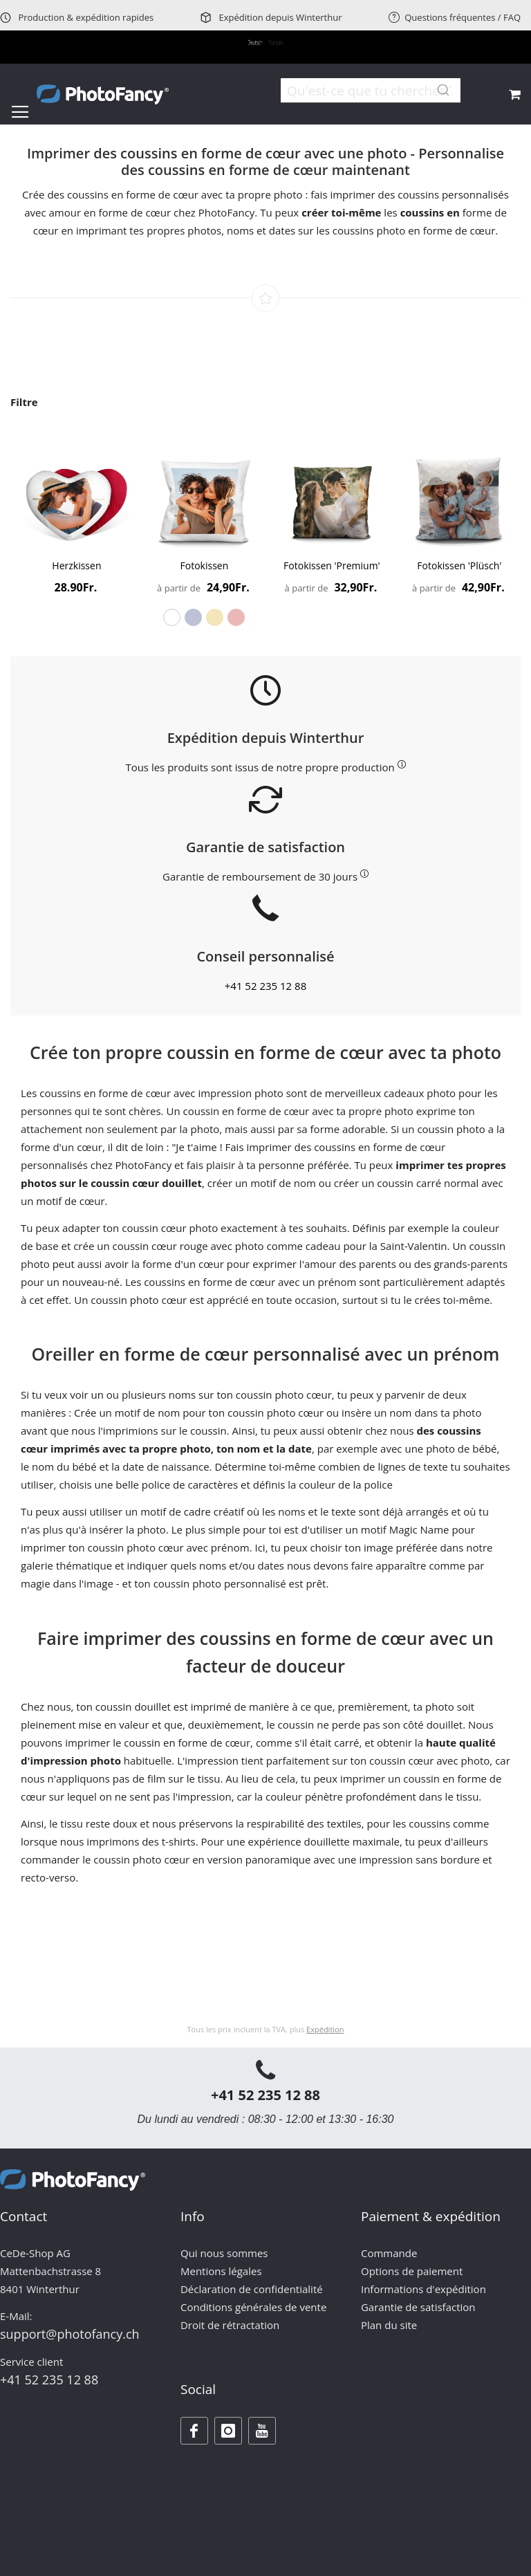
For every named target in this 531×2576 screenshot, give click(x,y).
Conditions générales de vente (253, 2307)
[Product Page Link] (76, 500)
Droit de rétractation (229, 2325)
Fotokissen (204, 565)
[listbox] (204, 617)
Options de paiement (412, 2271)
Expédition (325, 2029)
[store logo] (103, 94)
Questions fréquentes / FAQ (455, 17)
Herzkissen (76, 565)
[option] (171, 617)
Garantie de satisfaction (418, 2307)
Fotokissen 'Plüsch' (459, 565)
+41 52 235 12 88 (266, 986)
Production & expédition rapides (76, 17)
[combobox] (370, 90)
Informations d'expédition (423, 2289)
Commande (389, 2253)
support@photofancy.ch (70, 2334)
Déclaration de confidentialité (251, 2289)
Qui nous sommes (224, 2253)
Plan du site (389, 2325)
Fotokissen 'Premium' (331, 565)
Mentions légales (221, 2271)
